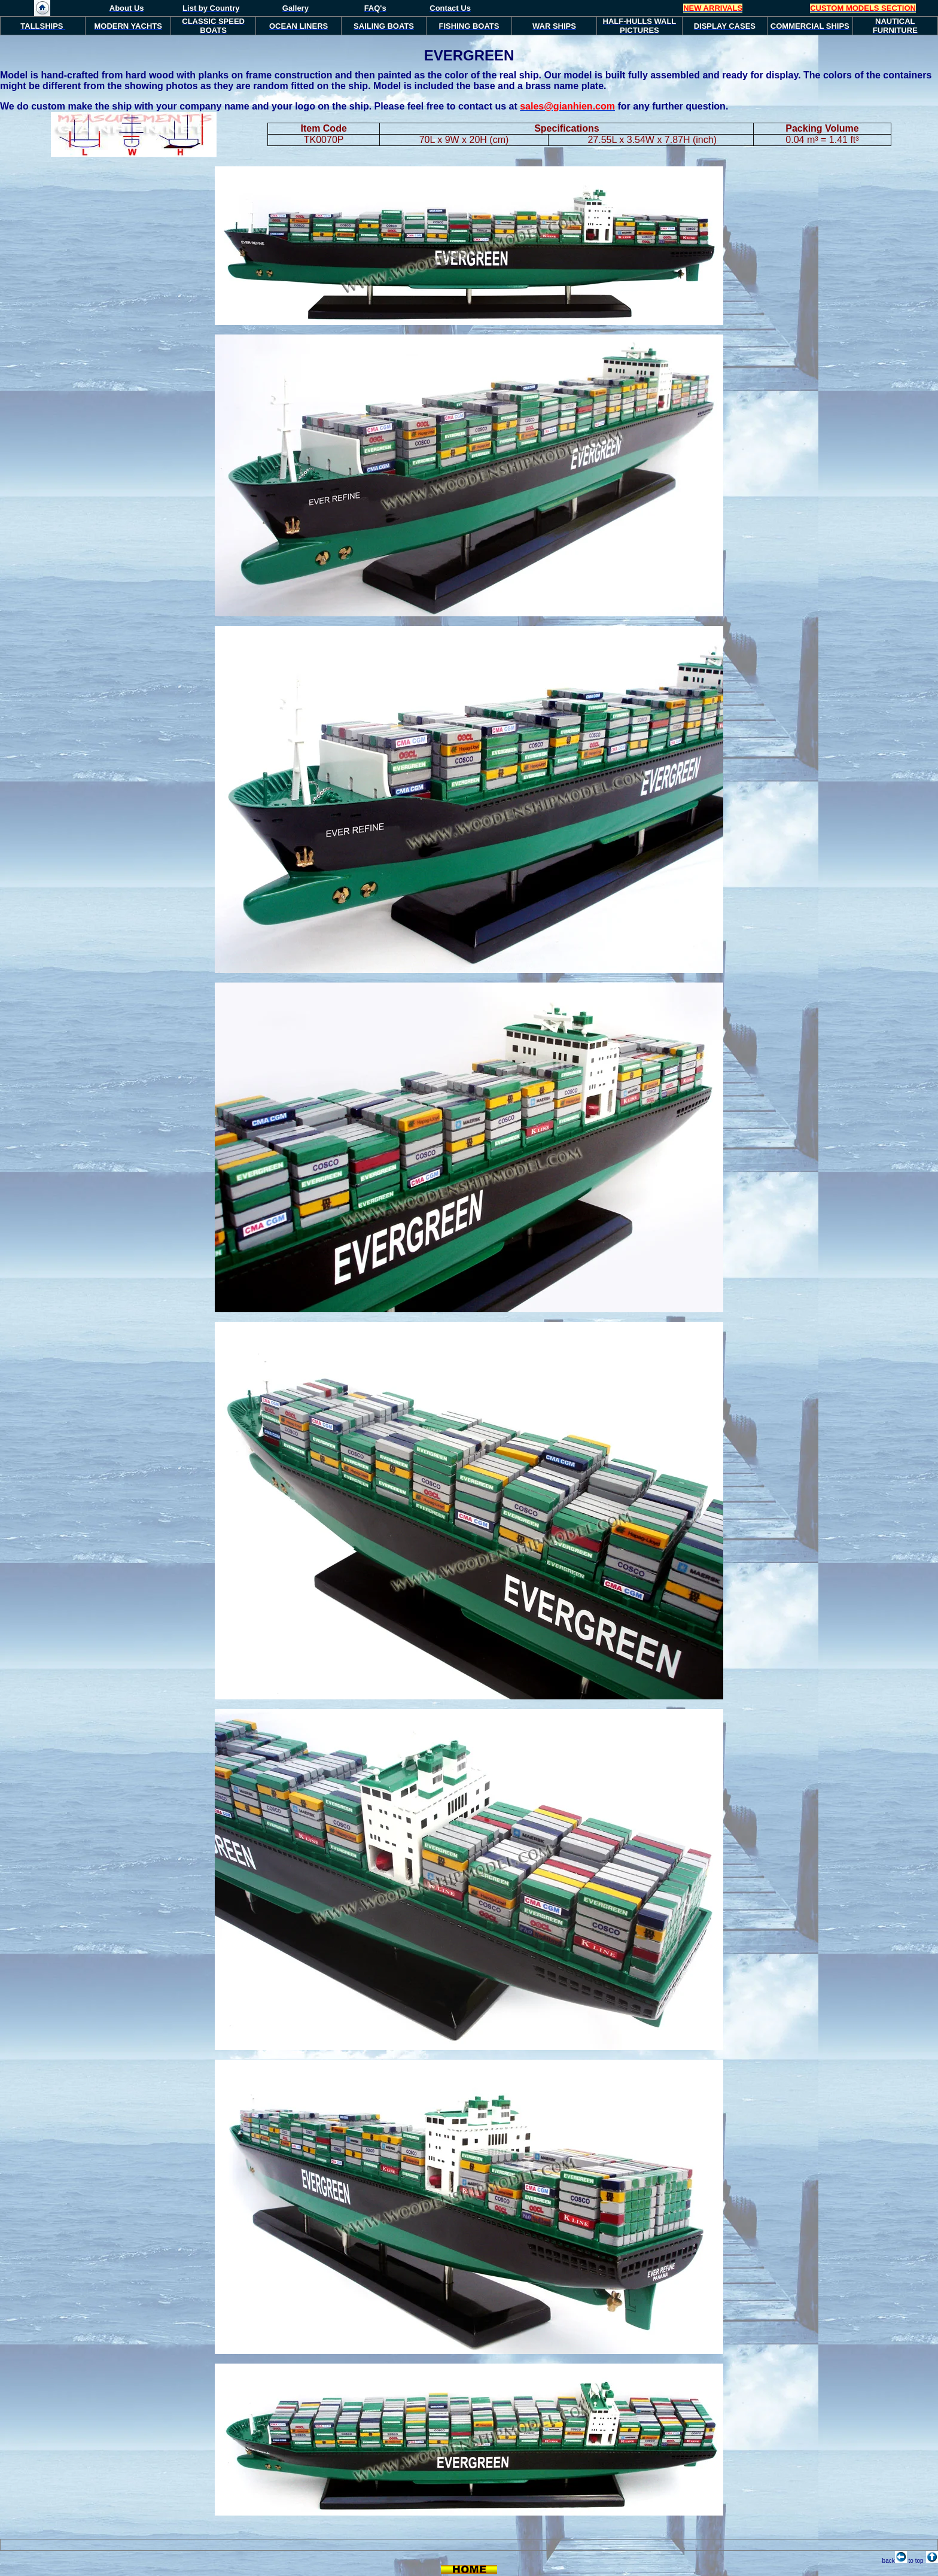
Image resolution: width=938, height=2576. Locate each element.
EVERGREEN (469, 55)
